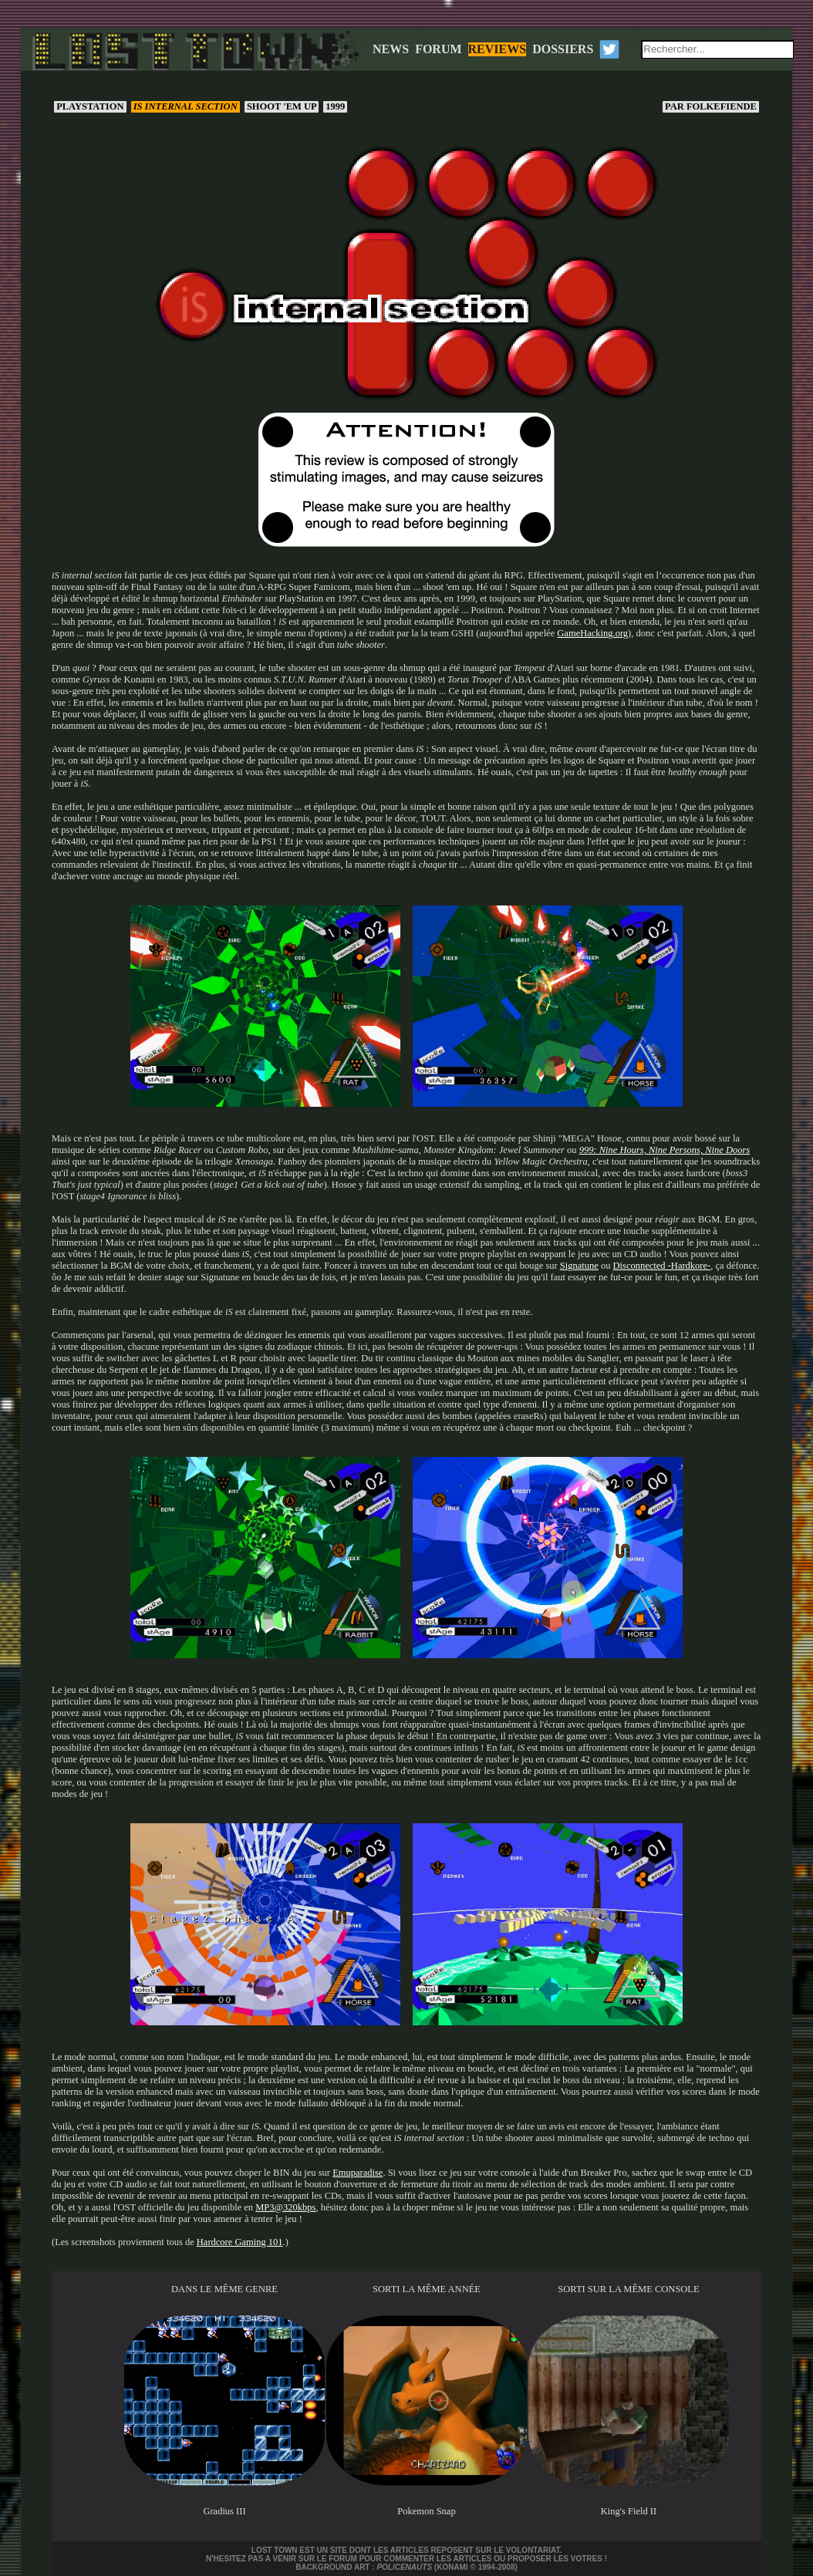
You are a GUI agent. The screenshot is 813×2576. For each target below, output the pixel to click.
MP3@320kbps (285, 2207)
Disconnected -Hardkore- (662, 1265)
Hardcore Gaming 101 (240, 2242)
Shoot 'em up (282, 106)
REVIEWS (497, 49)
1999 (335, 106)
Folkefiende (711, 106)
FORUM (438, 49)
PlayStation (90, 106)
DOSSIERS (562, 49)
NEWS (391, 49)
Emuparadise (357, 2172)
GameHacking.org (592, 633)
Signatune (579, 1265)
